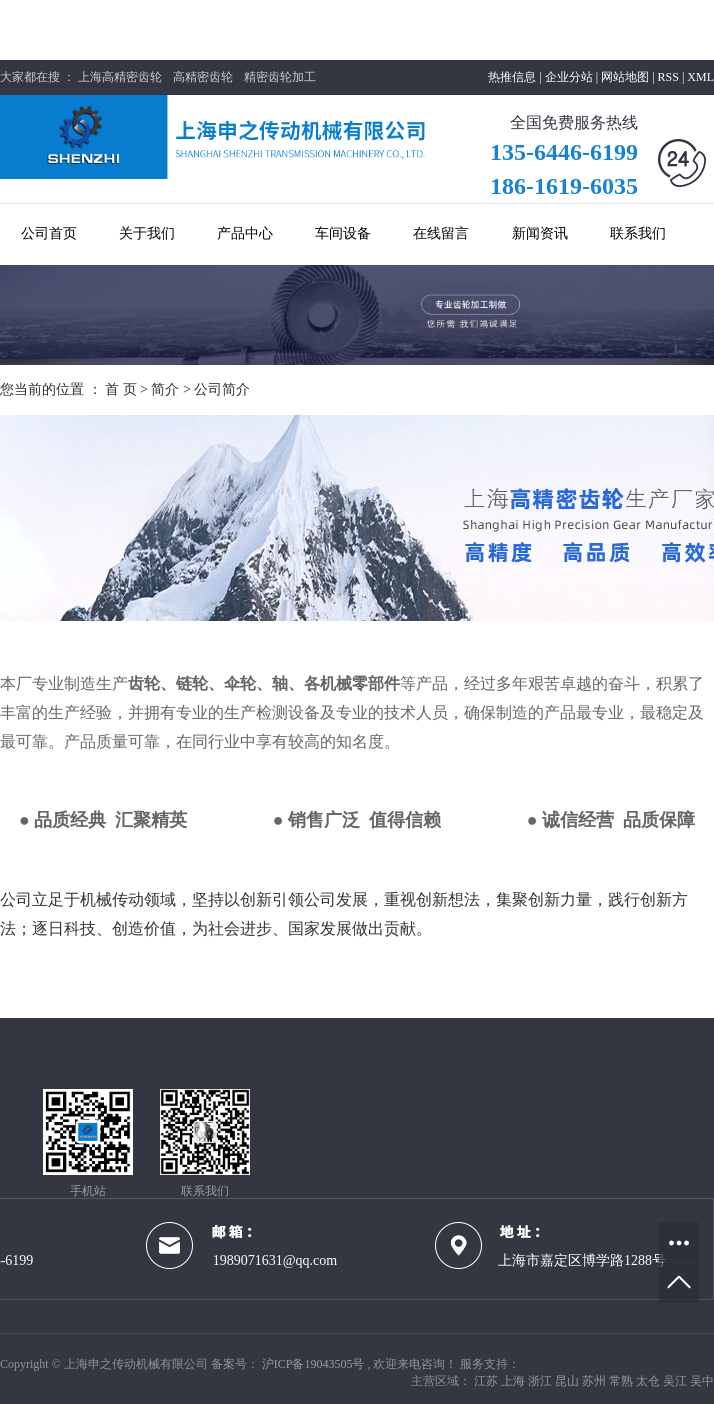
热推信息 (512, 77)
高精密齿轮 (203, 77)
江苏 (487, 1381)
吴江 (676, 1381)
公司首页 (49, 233)
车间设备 (343, 233)
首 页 (121, 389)
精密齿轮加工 (280, 77)
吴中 (702, 1381)
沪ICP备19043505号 (313, 1364)
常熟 (622, 1381)
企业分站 (569, 77)
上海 (514, 1381)
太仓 (649, 1381)
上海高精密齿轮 (120, 77)
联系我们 (638, 233)
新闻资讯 (540, 233)
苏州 (595, 1381)
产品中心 (245, 233)
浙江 (541, 1381)
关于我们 (147, 233)
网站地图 (626, 77)
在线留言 (441, 233)
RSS (668, 77)
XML (700, 77)
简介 (167, 389)
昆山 (568, 1381)
